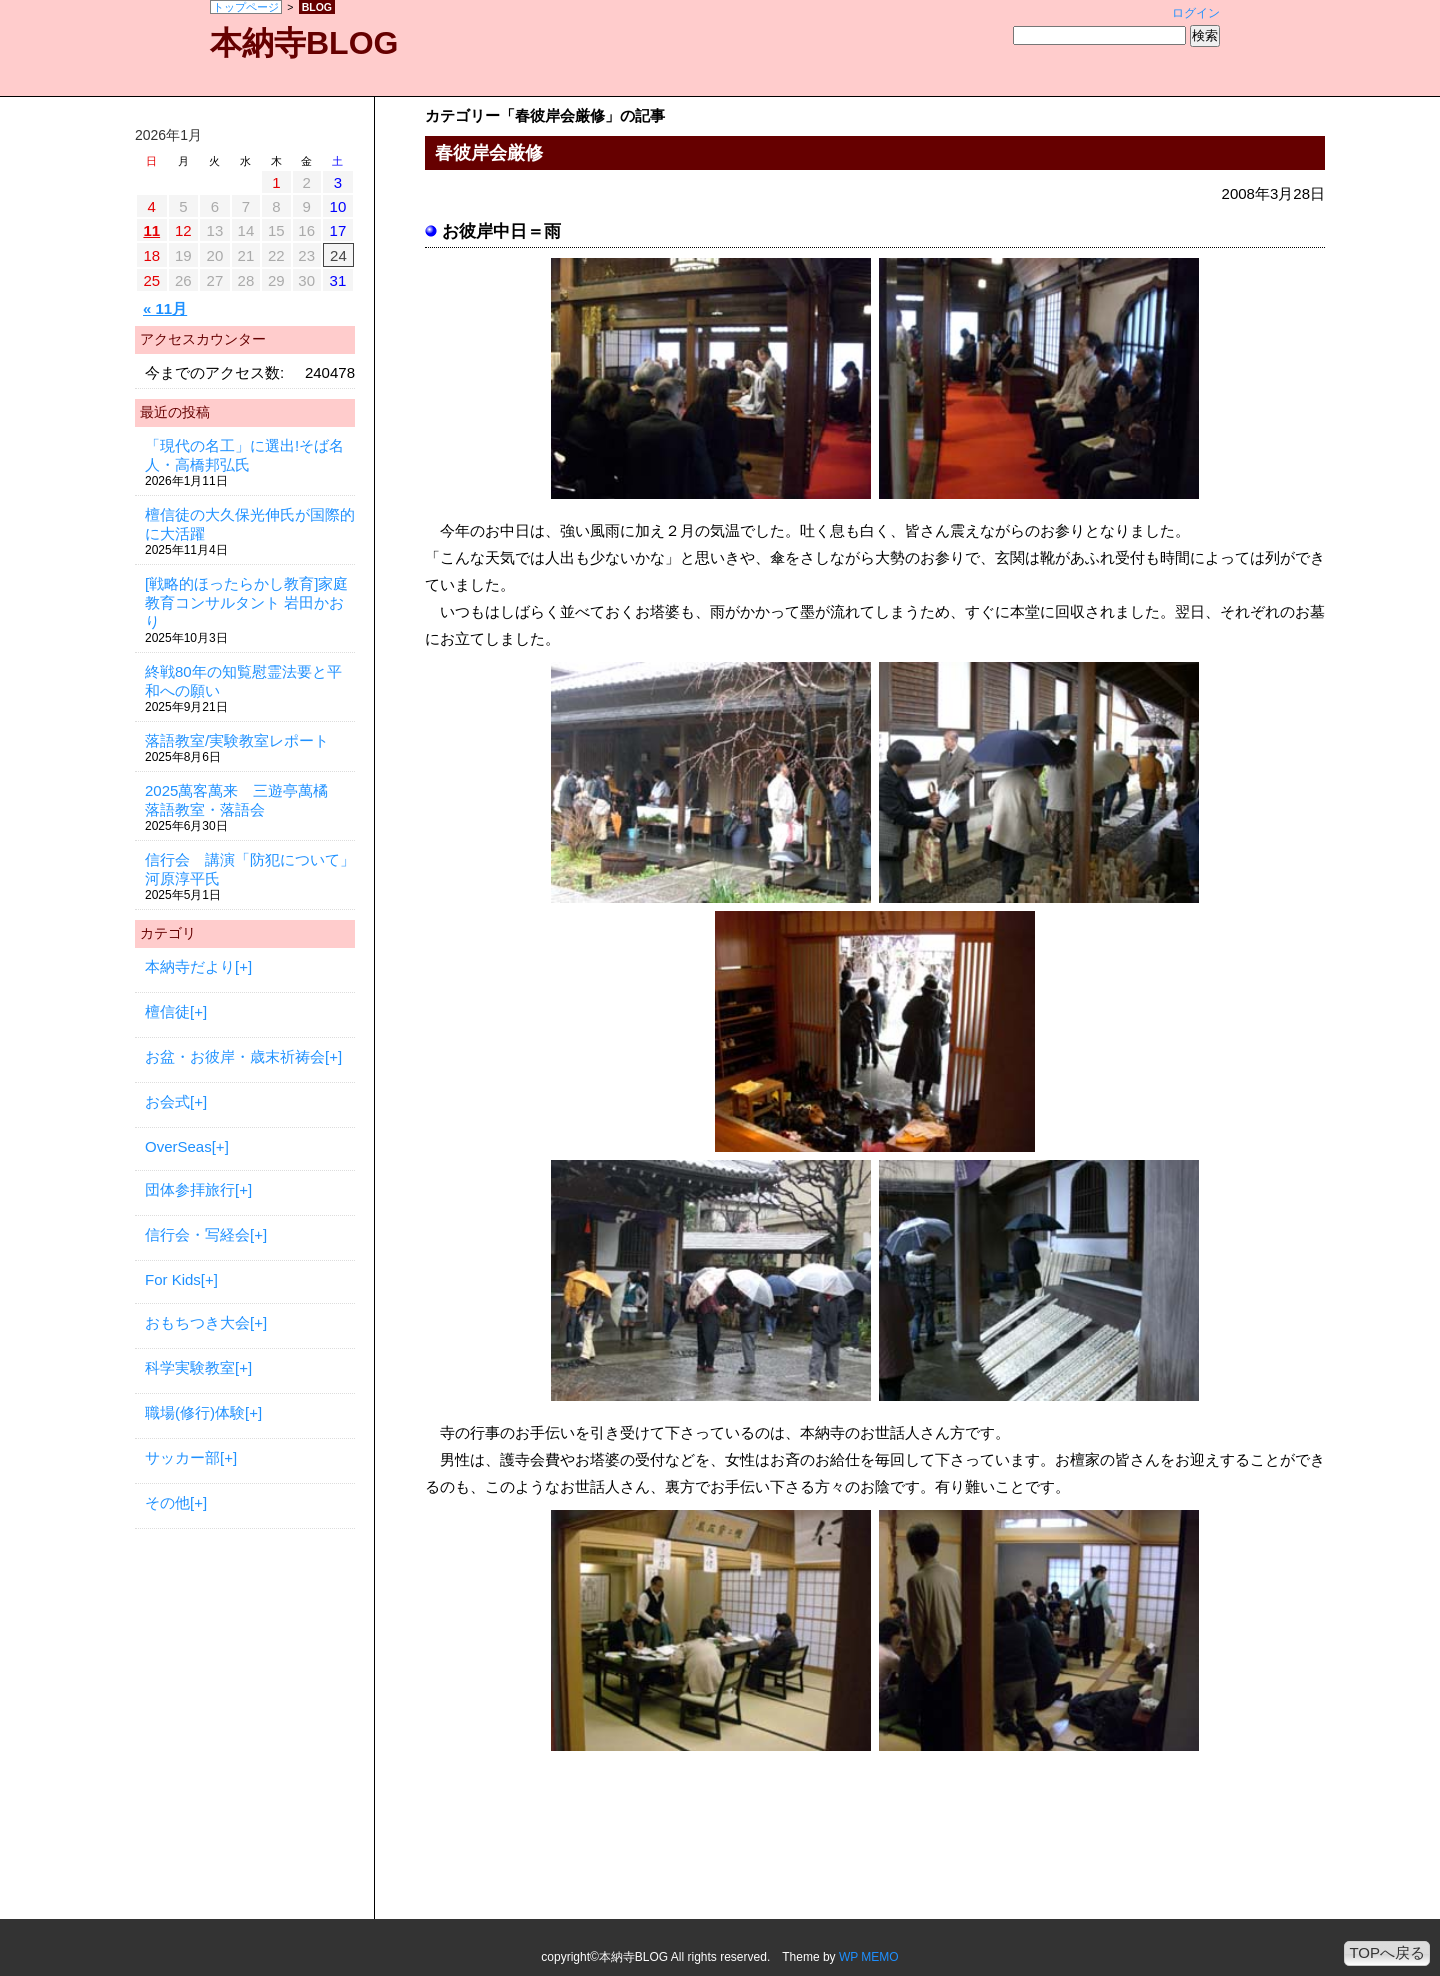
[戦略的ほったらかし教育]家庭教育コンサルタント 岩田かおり (246, 602)
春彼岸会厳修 (489, 153)
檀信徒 (167, 1011)
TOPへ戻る (1387, 1952)
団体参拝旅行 (190, 1189)
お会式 (167, 1101)
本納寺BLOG (304, 43)
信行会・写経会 (197, 1234)
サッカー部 (182, 1457)
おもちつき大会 (197, 1322)
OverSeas (178, 1146)
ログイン (1196, 13)
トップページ (246, 7)
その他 (167, 1502)
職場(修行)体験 (195, 1412)
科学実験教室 (190, 1367)
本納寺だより (190, 966)
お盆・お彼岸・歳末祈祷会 (235, 1056)
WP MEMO (869, 1957)
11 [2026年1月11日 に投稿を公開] (151, 230)
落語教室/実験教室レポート (237, 740)
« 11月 (165, 308)
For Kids (173, 1279)
